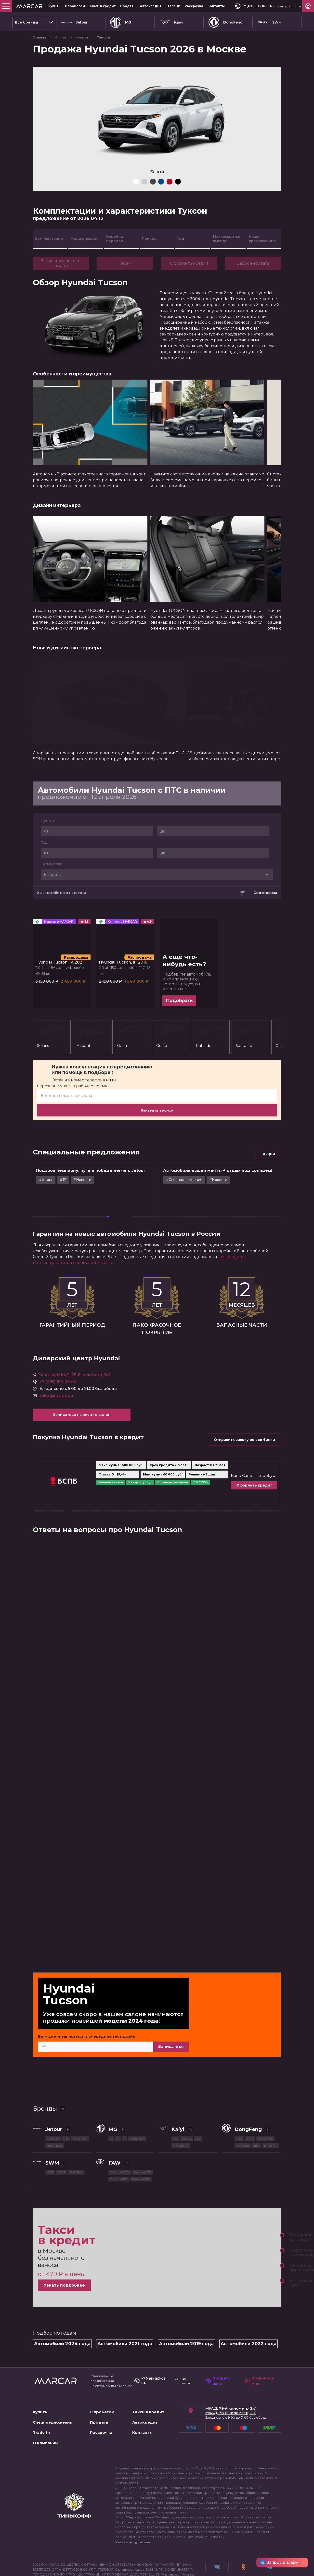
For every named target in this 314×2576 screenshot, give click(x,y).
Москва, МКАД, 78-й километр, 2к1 (60, 1400)
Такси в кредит (102, 6)
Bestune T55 (118, 2209)
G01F (61, 2202)
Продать (127, 6)
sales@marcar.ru (56, 1431)
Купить (54, 6)
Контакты (216, 6)
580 (256, 2175)
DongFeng (226, 22)
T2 (66, 2168)
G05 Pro (76, 2202)
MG (120, 22)
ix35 (244, 1059)
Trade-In (173, 6)
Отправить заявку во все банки (244, 1469)
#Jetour (45, 1205)
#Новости (82, 1205)
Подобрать (179, 1026)
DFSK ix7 (270, 2175)
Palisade (150, 1059)
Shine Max (265, 2168)
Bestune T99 (141, 2209)
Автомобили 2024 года (62, 2373)
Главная (40, 37)
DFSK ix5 (242, 2175)
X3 (198, 2168)
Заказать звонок (157, 1130)
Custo (122, 1059)
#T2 (63, 1205)
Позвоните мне (259, 2411)
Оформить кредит (254, 1515)
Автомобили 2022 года (248, 2373)
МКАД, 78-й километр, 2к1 (230, 2438)
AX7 (239, 2168)
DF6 (250, 2168)
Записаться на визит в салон (63, 1444)
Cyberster (137, 2168)
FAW (114, 2193)
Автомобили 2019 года (186, 2373)
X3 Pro (186, 2168)
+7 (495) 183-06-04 (253, 6)
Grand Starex (214, 1059)
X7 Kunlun (180, 2175)
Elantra (268, 1059)
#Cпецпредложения (184, 1205)
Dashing (53, 2168)
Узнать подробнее (64, 2315)
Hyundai (82, 37)
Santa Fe (180, 1059)
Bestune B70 (119, 2202)
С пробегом (75, 6)
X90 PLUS (54, 2175)
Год (44, 860)
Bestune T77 (142, 2202)
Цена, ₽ (48, 838)
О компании (45, 2472)
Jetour (74, 22)
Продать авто (218, 2411)
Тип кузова (52, 881)
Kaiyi (171, 22)
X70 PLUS (80, 2168)
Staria (98, 1059)
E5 (175, 2168)
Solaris (45, 1059)
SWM (270, 22)
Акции (269, 1174)
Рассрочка (194, 6)
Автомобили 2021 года (124, 2373)
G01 (50, 2202)
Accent (71, 1059)
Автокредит (150, 6)
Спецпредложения (52, 2452)
